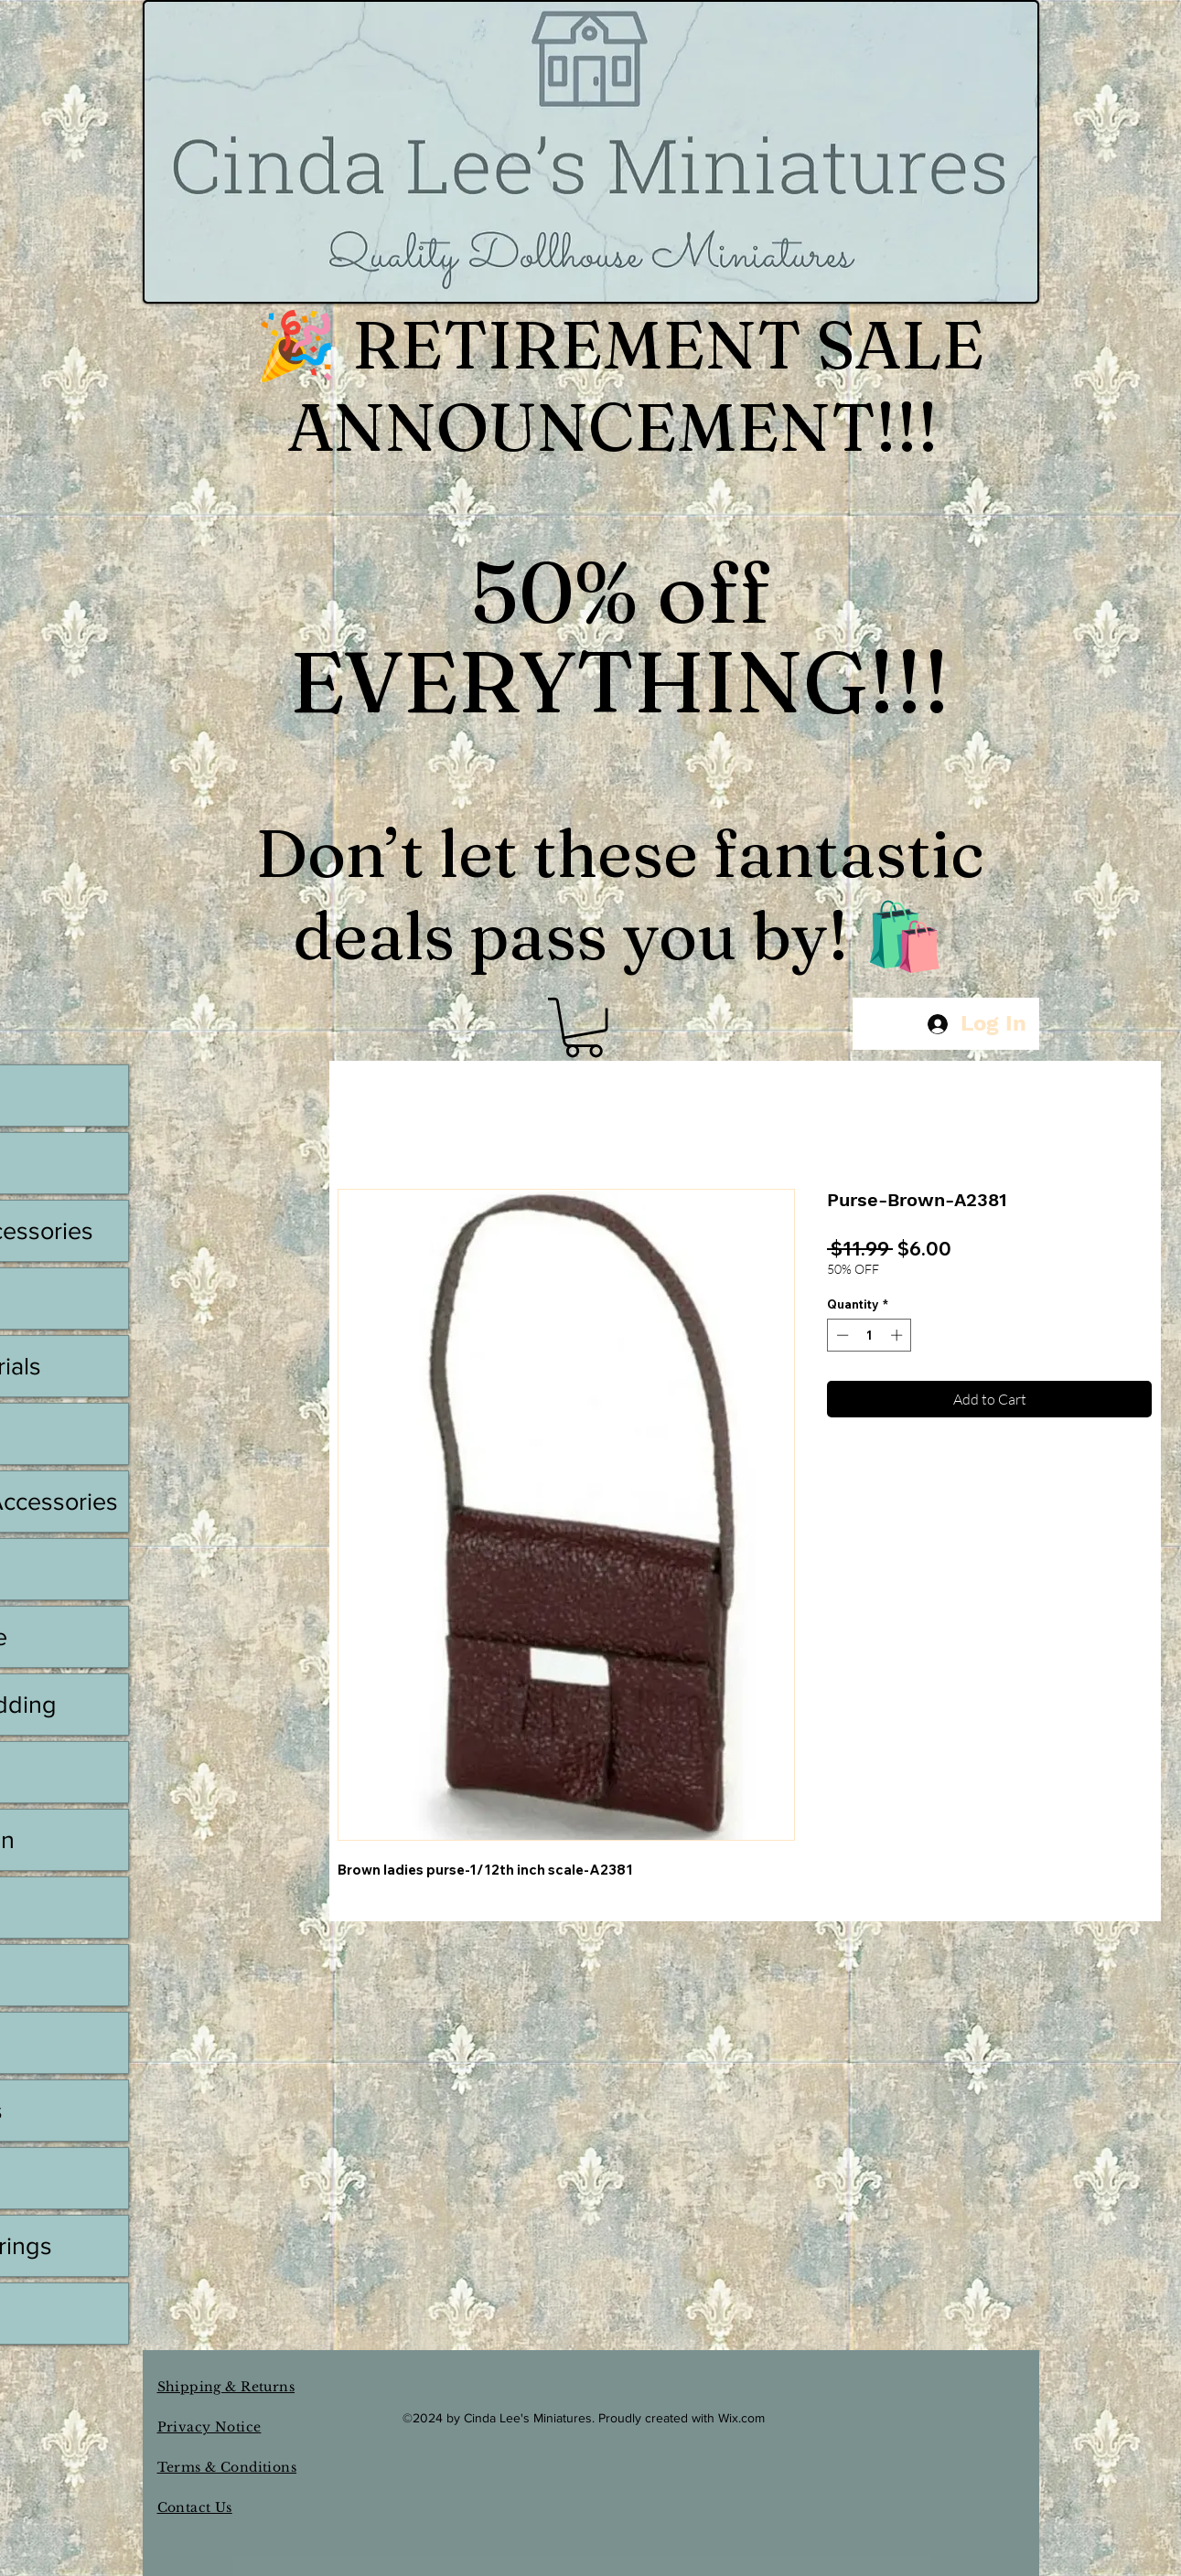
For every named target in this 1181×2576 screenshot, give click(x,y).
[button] (583, 1027)
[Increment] (898, 1335)
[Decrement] (841, 1335)
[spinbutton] (869, 1335)
